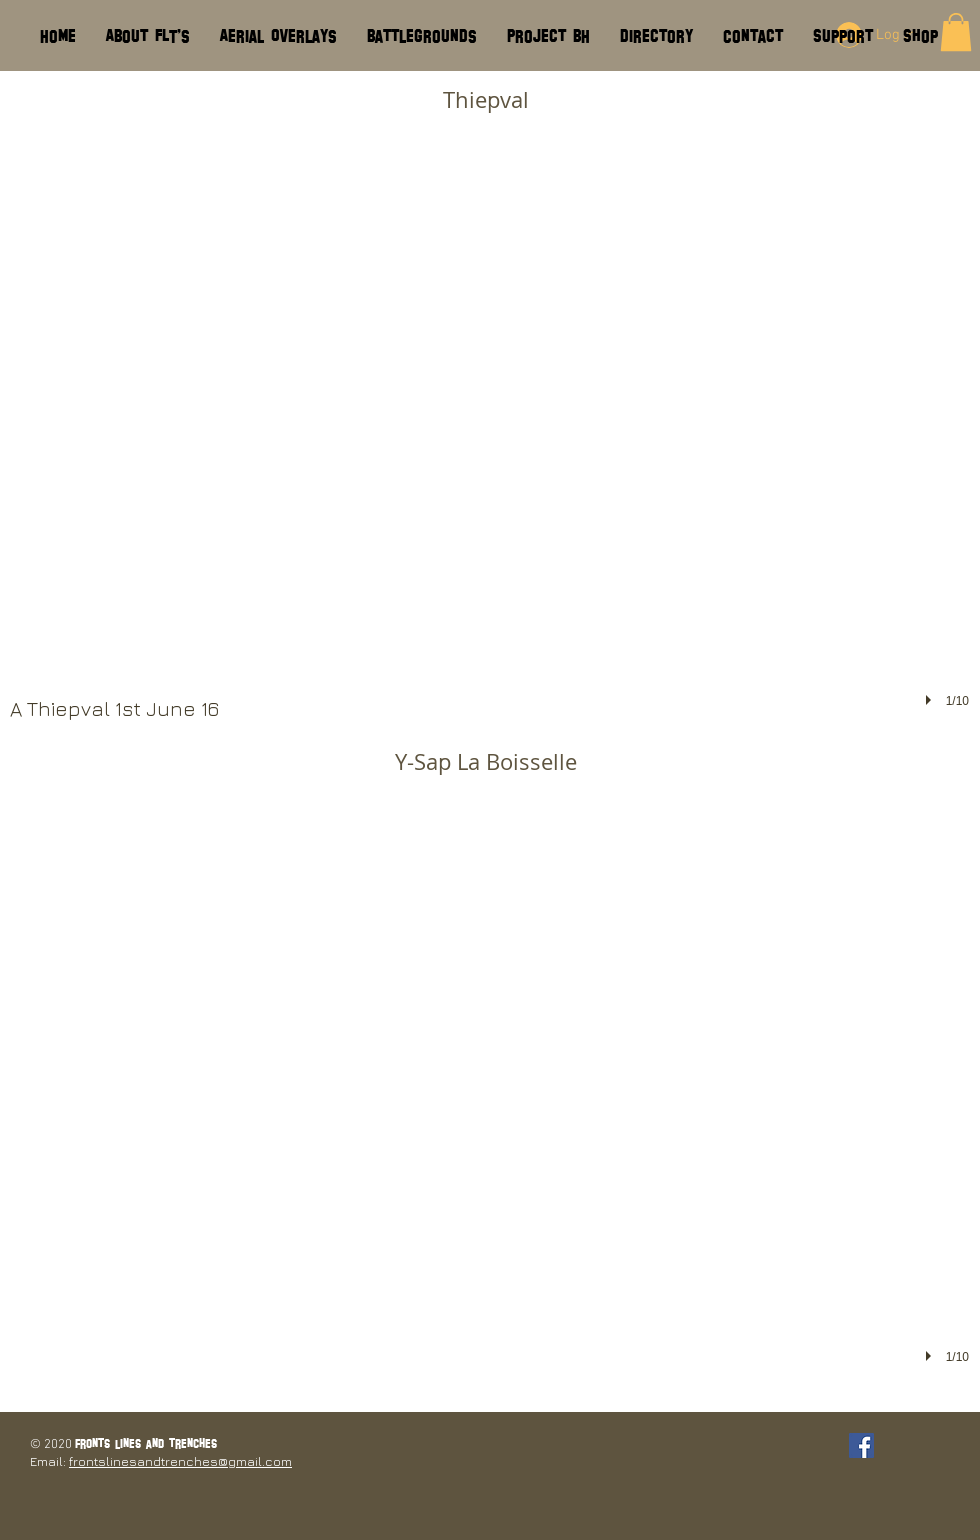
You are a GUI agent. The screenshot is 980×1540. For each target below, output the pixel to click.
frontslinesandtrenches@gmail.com (180, 1461)
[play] (931, 700)
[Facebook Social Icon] (861, 1445)
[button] (489, 420)
